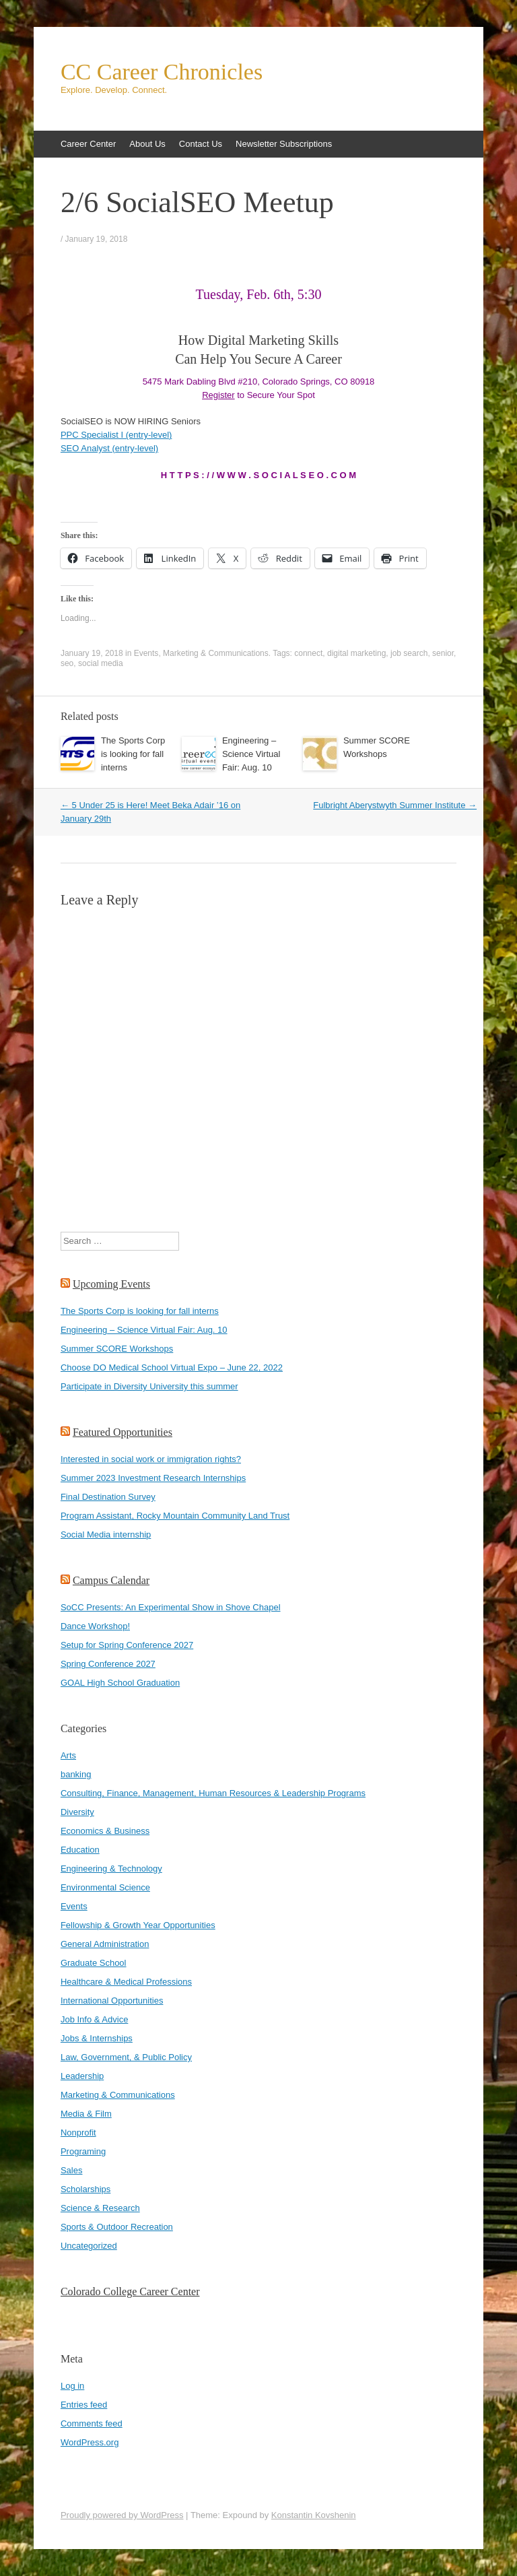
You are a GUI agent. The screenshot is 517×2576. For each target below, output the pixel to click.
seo (67, 663)
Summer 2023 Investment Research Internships (153, 1478)
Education (80, 1850)
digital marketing (356, 653)
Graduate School (94, 1963)
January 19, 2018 (96, 239)
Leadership (82, 2076)
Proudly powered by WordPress (122, 2515)
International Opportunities (112, 2000)
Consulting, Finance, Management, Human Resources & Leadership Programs (213, 1793)
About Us (147, 144)
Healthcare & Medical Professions (126, 1982)
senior (443, 653)
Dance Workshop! (95, 1626)
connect (308, 653)
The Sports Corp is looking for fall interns (133, 753)
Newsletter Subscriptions (284, 144)
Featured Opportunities (122, 1432)
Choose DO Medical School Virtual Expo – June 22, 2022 (172, 1367)
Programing (83, 2151)
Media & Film (86, 2114)
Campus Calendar (111, 1580)
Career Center (88, 144)
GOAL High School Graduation (120, 1683)
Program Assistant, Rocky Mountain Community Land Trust (175, 1516)
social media (100, 663)
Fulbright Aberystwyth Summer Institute (395, 805)
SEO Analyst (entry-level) (109, 448)
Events (146, 653)
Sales (72, 2170)
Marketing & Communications (216, 653)
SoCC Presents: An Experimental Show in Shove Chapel (171, 1607)
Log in (72, 2386)
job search (408, 653)
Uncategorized (89, 2246)
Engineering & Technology (111, 1868)
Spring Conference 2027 (108, 1664)
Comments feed (92, 2423)
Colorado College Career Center (130, 2291)
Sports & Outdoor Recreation (117, 2227)
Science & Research (100, 2208)
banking (76, 1774)
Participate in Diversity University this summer (149, 1386)
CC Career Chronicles (162, 72)
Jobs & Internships (97, 2038)
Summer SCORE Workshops (117, 1349)
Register (218, 395)
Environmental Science (105, 1887)
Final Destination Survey (108, 1497)
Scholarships (85, 2189)
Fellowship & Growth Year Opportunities (138, 1925)
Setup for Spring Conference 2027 (127, 1645)
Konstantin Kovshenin (313, 2515)
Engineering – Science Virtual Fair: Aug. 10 (251, 753)
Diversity (77, 1812)
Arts (68, 1755)
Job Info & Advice (94, 2019)
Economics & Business (105, 1831)
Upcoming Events (111, 1284)
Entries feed (84, 2405)
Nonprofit (78, 2132)
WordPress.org (89, 2442)
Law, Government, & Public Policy (126, 2057)
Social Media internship (106, 1534)
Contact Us (200, 144)
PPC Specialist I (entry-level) (116, 435)
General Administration (105, 1944)
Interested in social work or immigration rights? (151, 1459)
